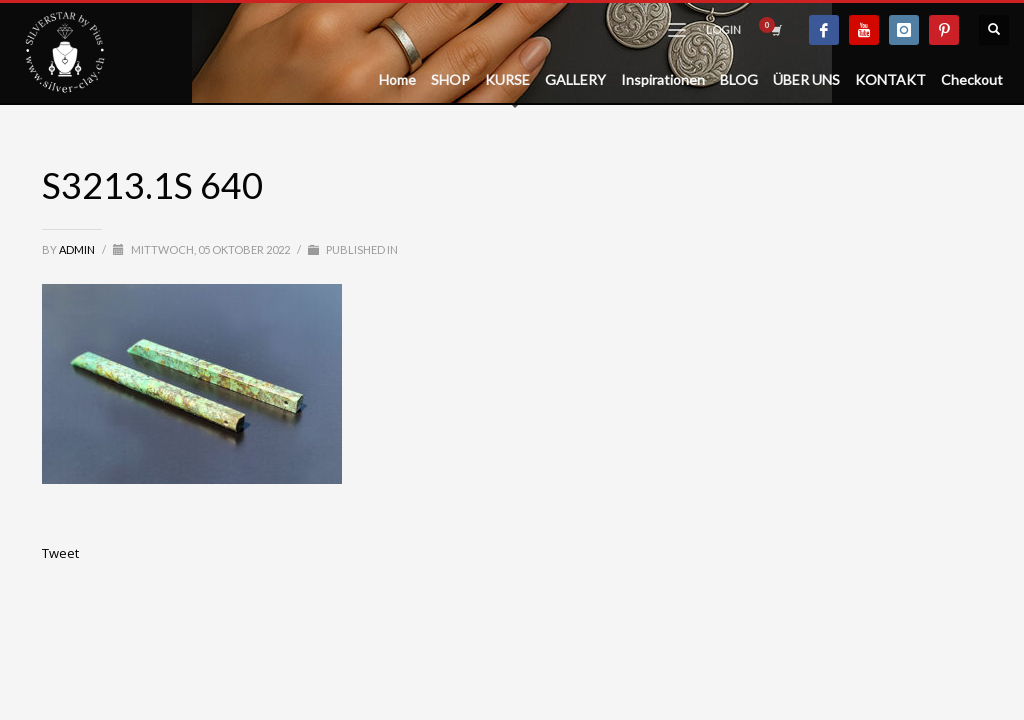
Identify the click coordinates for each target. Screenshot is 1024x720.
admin (78, 249)
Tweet (60, 553)
